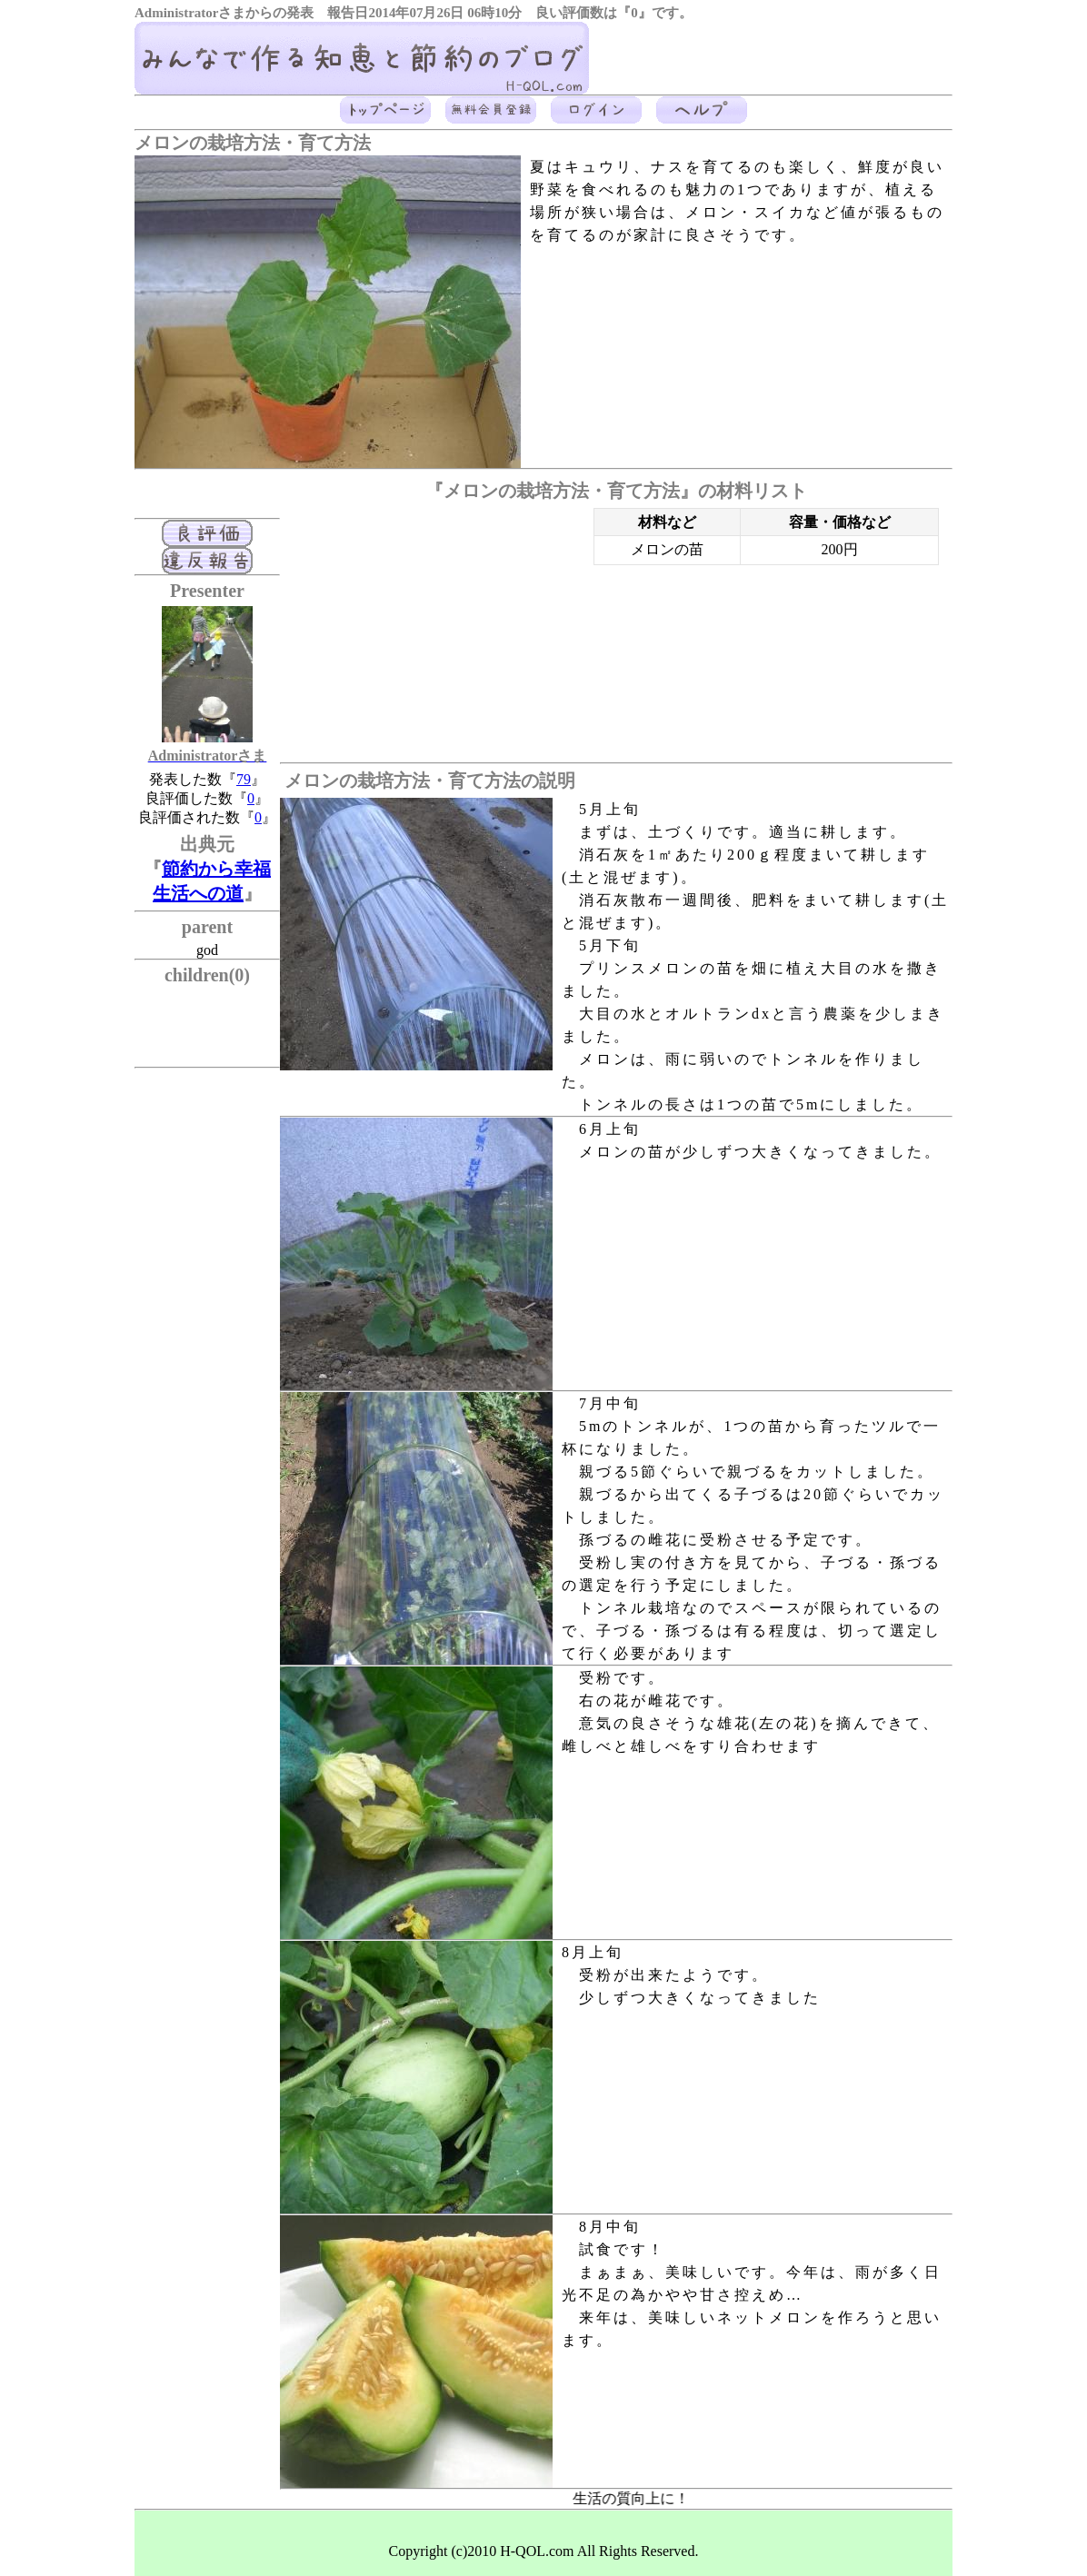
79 (243, 779)
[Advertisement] (432, 635)
